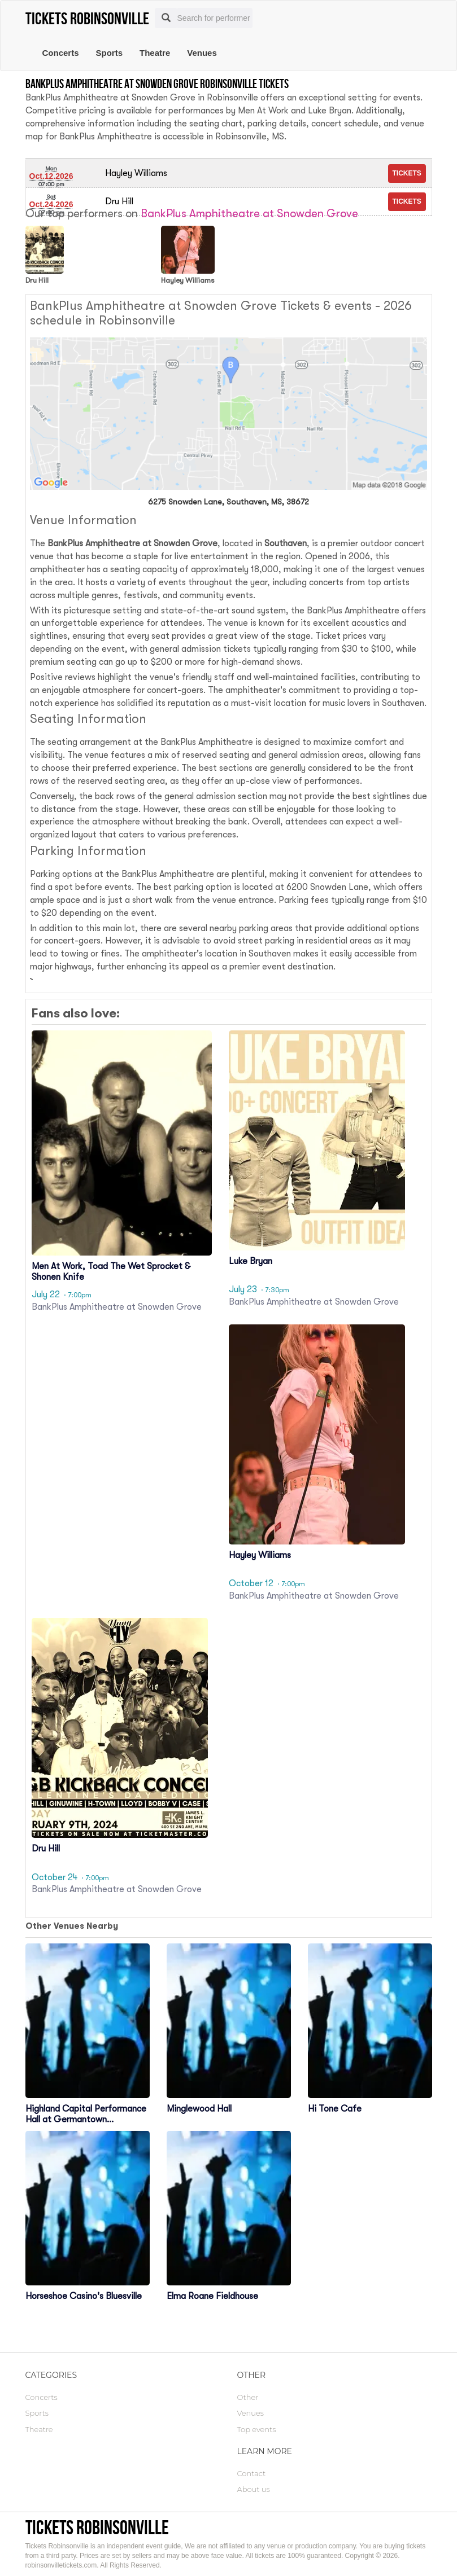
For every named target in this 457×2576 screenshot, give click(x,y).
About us (253, 2489)
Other (248, 2397)
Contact (251, 2473)
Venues (202, 53)
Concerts (60, 53)
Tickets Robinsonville (97, 2527)
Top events (256, 2429)
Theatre (155, 53)
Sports (109, 53)
